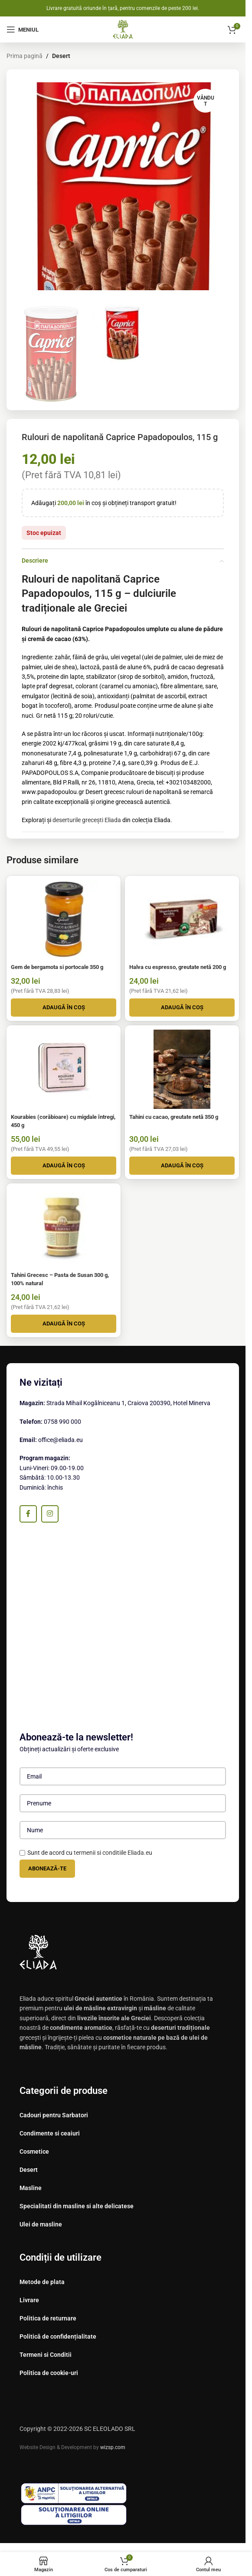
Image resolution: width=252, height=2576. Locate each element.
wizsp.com (112, 2447)
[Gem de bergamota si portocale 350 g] (63, 919)
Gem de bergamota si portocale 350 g (57, 967)
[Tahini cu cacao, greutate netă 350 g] (182, 1069)
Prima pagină (25, 55)
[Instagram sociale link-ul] (50, 1514)
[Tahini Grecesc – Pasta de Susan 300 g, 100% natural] (63, 1227)
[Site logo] (123, 29)
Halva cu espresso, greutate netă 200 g (177, 967)
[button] (63, 1007)
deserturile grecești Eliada (86, 820)
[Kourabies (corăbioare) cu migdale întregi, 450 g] (63, 1069)
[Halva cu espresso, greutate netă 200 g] (182, 919)
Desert (61, 55)
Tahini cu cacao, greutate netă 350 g (173, 1117)
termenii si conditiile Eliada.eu (113, 1852)
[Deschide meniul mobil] (22, 29)
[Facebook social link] (28, 1514)
